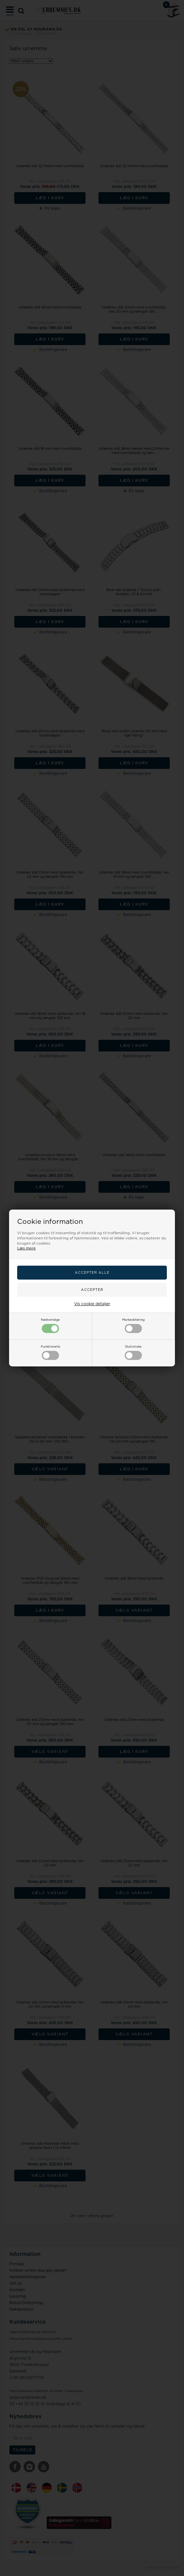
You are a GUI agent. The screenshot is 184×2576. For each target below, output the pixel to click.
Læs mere (26, 1248)
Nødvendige (50, 1325)
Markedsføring (133, 1325)
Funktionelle (50, 1352)
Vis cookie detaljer (92, 1304)
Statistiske (133, 1352)
